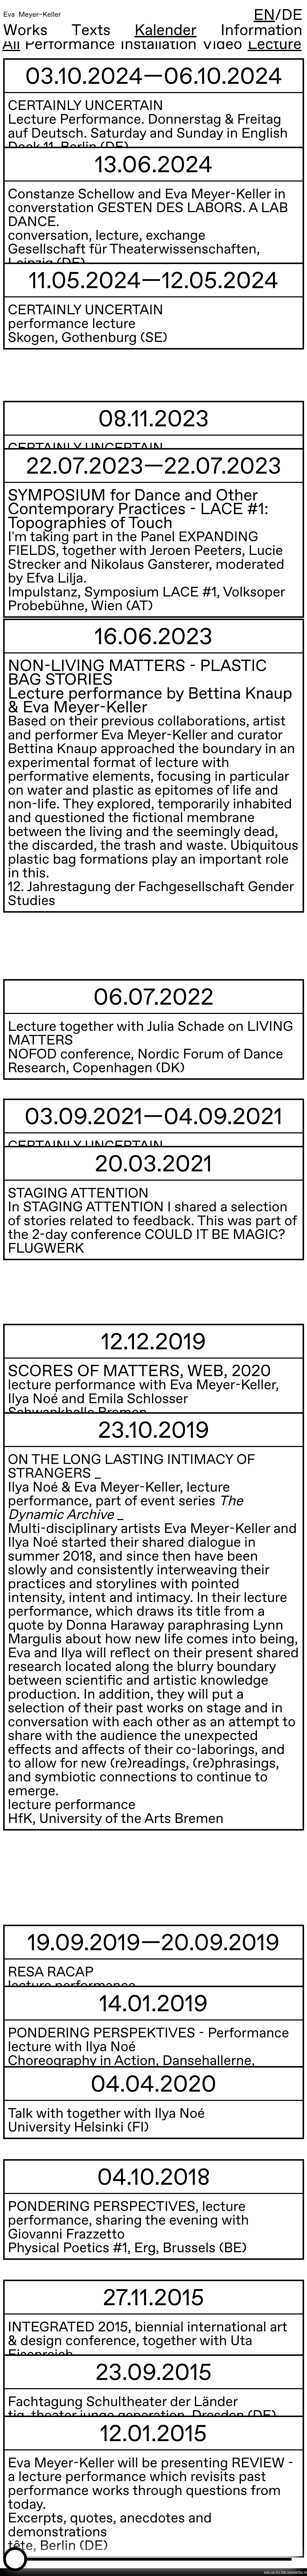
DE (291, 15)
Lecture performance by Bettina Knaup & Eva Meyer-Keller (150, 701)
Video (211, 44)
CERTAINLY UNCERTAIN (85, 106)
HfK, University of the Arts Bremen (115, 1819)
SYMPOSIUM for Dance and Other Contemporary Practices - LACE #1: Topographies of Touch (138, 510)
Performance (59, 44)
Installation (148, 44)
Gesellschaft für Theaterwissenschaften (132, 250)
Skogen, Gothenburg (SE (85, 338)
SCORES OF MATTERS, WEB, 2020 (139, 1371)
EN (264, 15)
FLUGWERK (46, 1249)
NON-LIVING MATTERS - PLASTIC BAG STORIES (137, 673)
